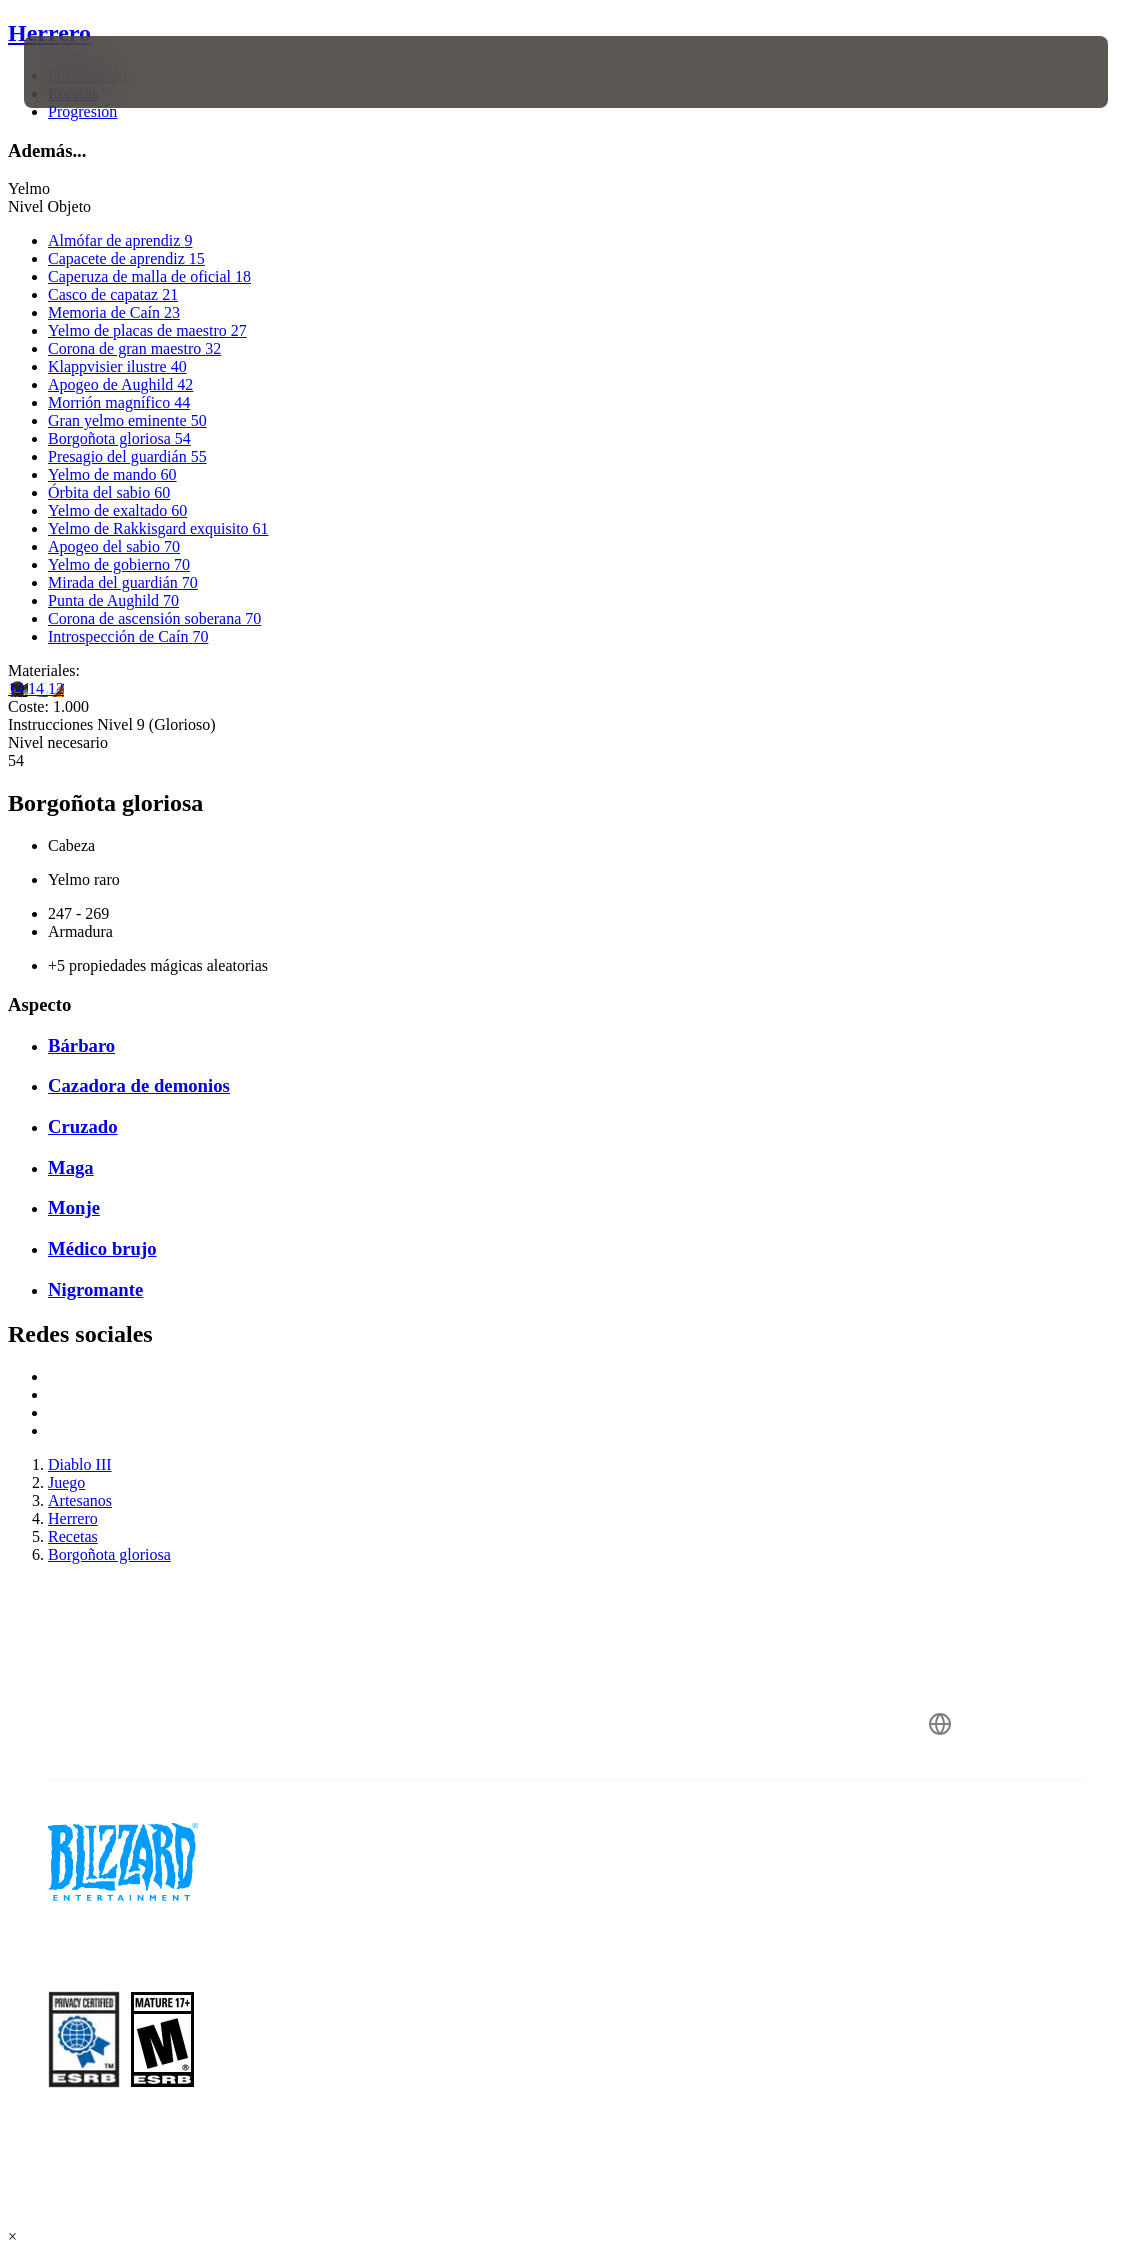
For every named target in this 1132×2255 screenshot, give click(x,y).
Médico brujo (102, 1248)
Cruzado (83, 1126)
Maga (71, 1167)
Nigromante (95, 1289)
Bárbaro (81, 1045)
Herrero (49, 33)
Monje (74, 1207)
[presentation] (84, 72)
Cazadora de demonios (139, 1085)
